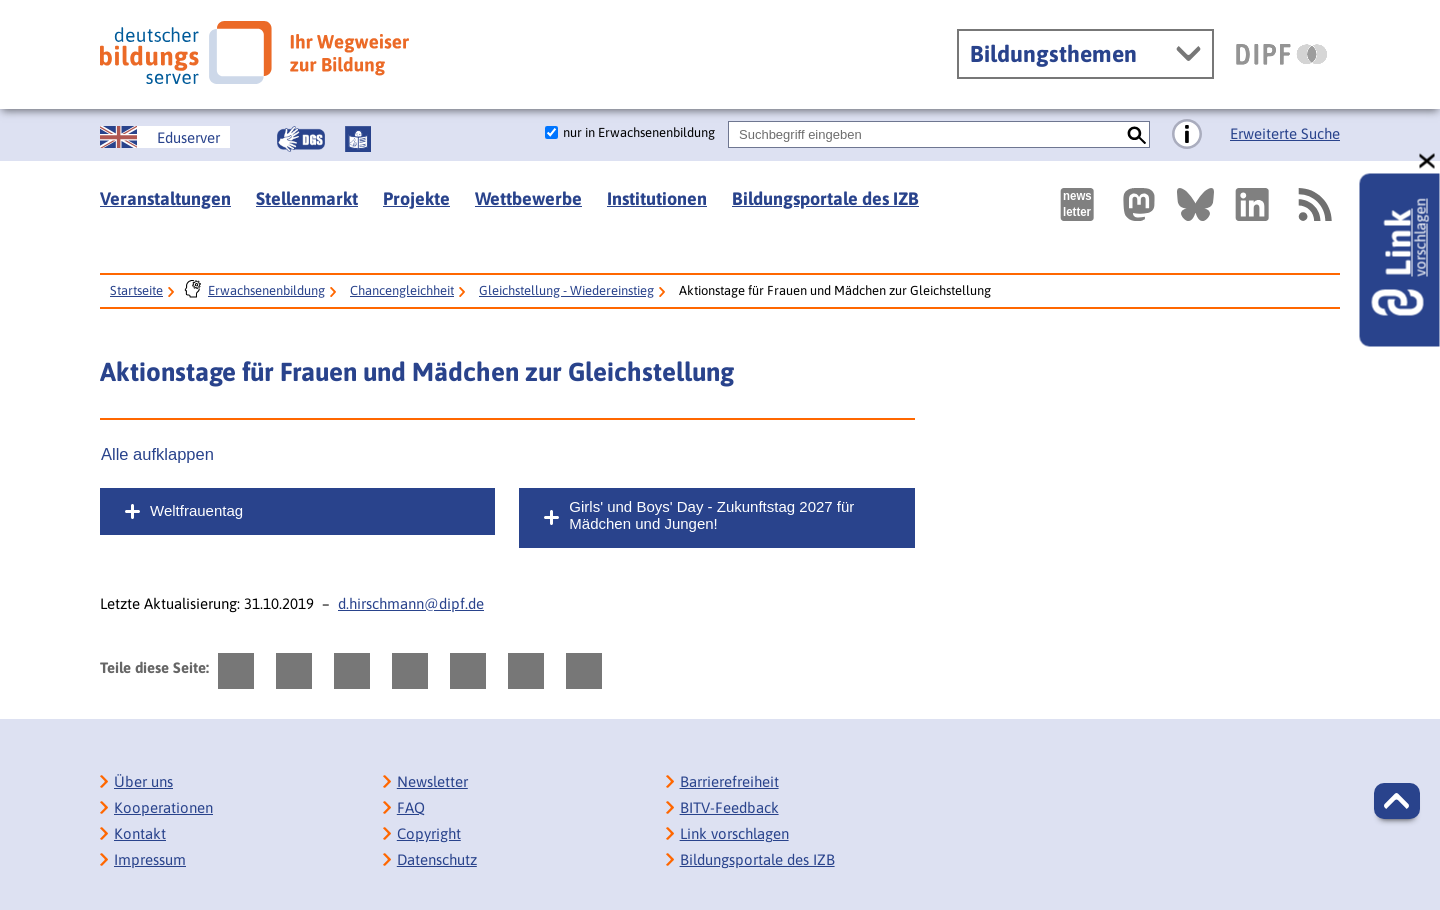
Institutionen (657, 198)
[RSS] (1314, 204)
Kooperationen (163, 807)
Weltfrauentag (196, 510)
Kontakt (140, 833)
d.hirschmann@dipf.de (411, 603)
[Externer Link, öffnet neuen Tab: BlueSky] (1195, 204)
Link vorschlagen (734, 833)
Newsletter (432, 781)
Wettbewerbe (528, 198)
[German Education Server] (165, 137)
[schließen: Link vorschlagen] (1428, 161)
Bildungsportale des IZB (825, 198)
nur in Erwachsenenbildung (639, 132)
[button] (1397, 801)
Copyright (429, 833)
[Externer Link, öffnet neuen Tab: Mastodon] (1139, 204)
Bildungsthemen (1053, 54)
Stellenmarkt (307, 198)
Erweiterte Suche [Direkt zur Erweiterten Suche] (1285, 133)
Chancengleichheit (402, 290)
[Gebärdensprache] (301, 139)
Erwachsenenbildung (266, 290)
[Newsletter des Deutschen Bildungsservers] (1077, 204)
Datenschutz (437, 859)
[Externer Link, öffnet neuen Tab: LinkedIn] (1252, 204)
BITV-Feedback (729, 807)
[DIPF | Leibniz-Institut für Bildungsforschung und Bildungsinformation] (1281, 54)
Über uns (143, 781)
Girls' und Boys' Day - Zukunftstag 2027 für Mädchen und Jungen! (711, 515)
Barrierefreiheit (729, 781)
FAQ (411, 807)
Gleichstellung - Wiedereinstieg (566, 290)
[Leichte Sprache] (358, 139)
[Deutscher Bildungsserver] (254, 52)
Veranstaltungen (165, 198)
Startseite (136, 290)
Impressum (150, 859)
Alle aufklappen (157, 454)
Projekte (416, 198)
